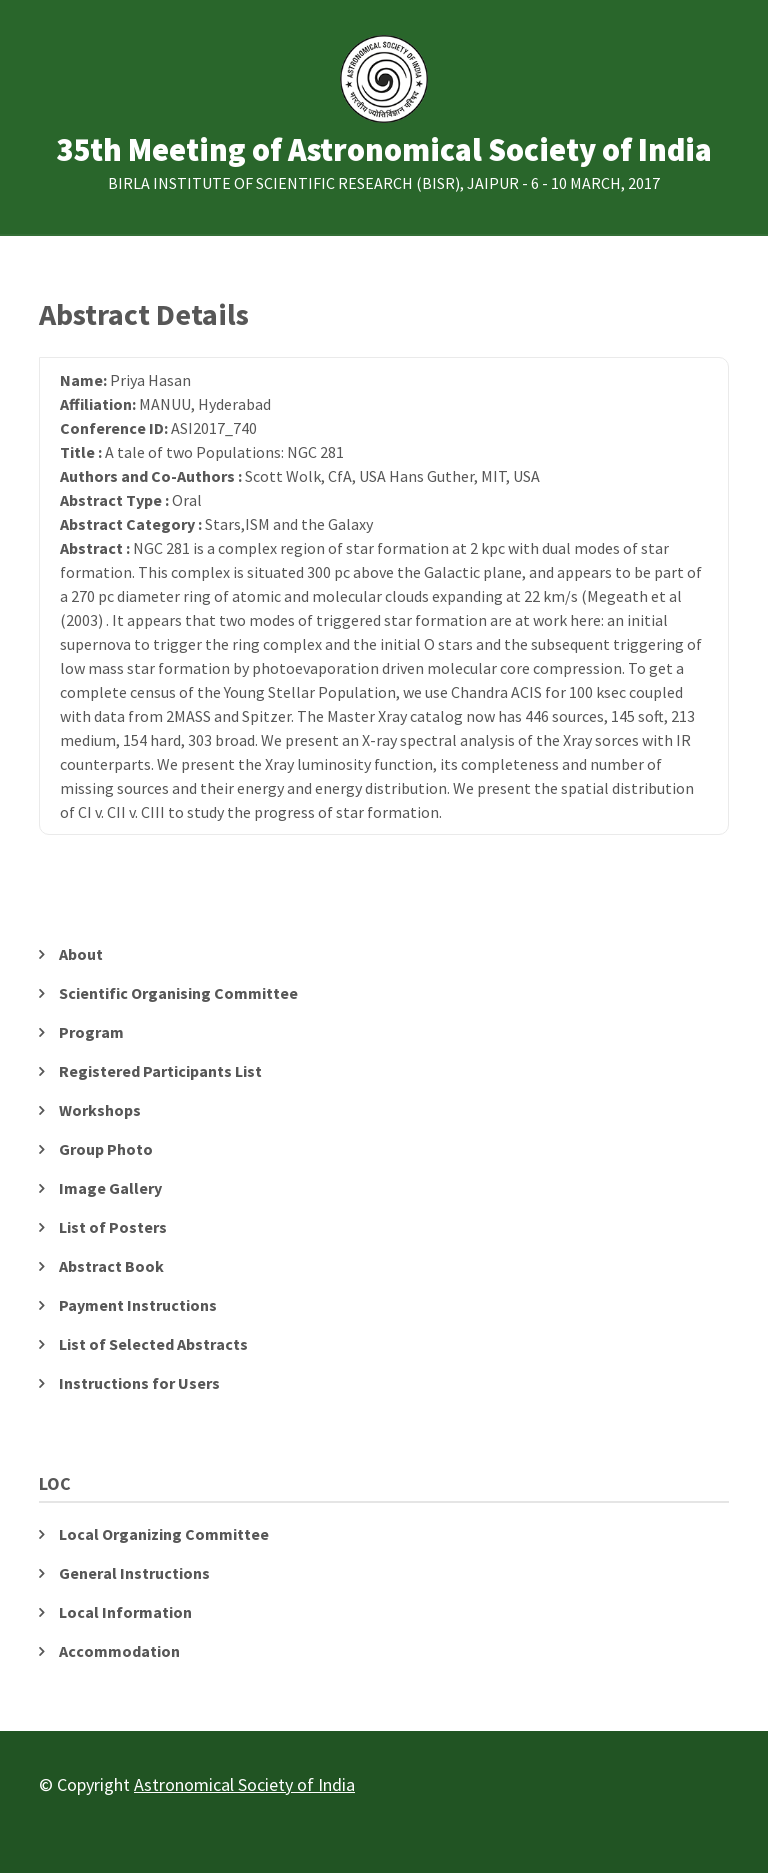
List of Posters (113, 1227)
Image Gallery (110, 1188)
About (81, 954)
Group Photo (106, 1149)
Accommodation (119, 1651)
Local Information (125, 1612)
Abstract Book (111, 1266)
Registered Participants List (160, 1071)
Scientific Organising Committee (178, 993)
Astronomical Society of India (244, 1784)
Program (91, 1032)
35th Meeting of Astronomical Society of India (384, 150)
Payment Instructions (138, 1305)
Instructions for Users (139, 1383)
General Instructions (134, 1573)
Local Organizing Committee (164, 1534)
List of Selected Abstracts (153, 1344)
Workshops (100, 1110)
